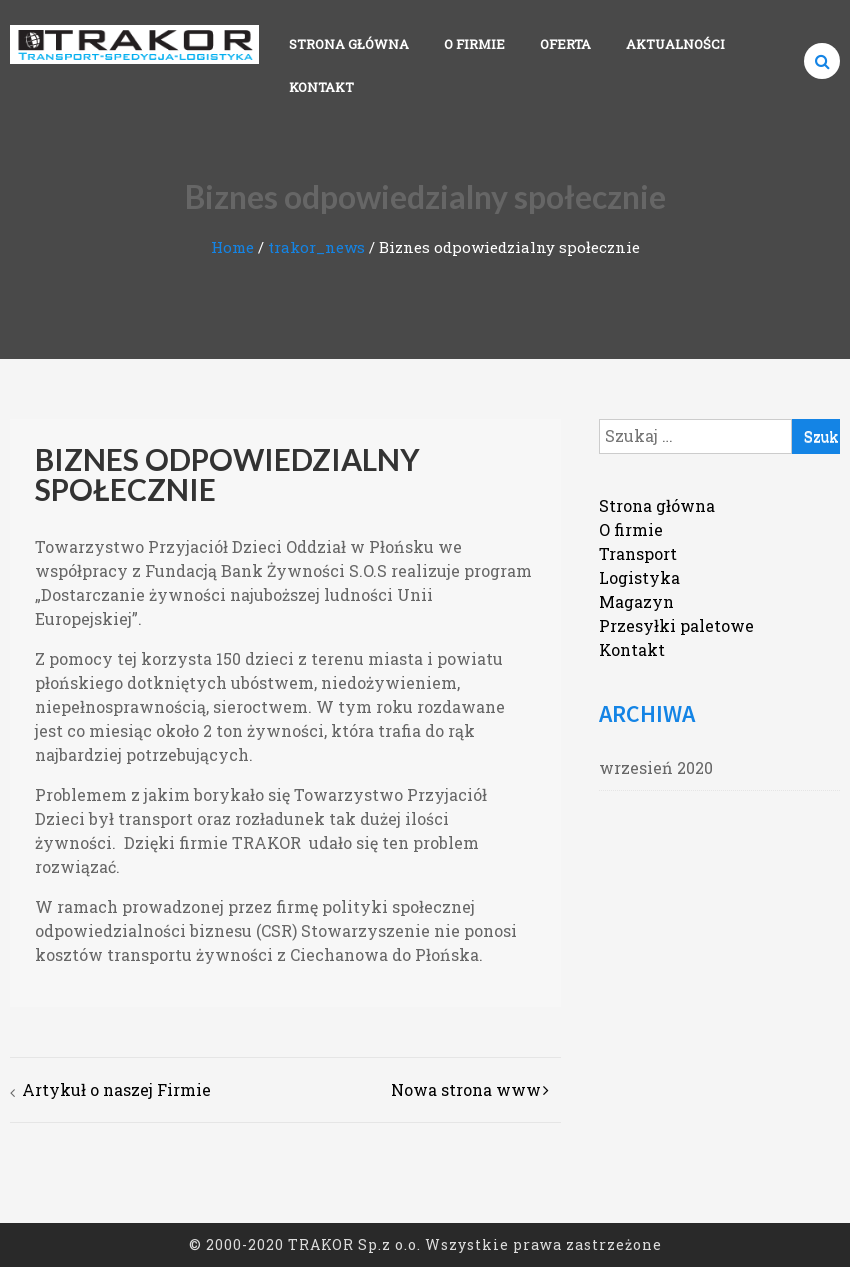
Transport (638, 553)
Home (232, 247)
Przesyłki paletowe (676, 625)
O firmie (474, 44)
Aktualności (675, 44)
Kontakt (321, 87)
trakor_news (316, 247)
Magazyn (636, 601)
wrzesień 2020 (656, 767)
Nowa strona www (466, 1089)
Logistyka (639, 577)
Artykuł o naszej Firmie (116, 1089)
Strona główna (349, 44)
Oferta (565, 44)
